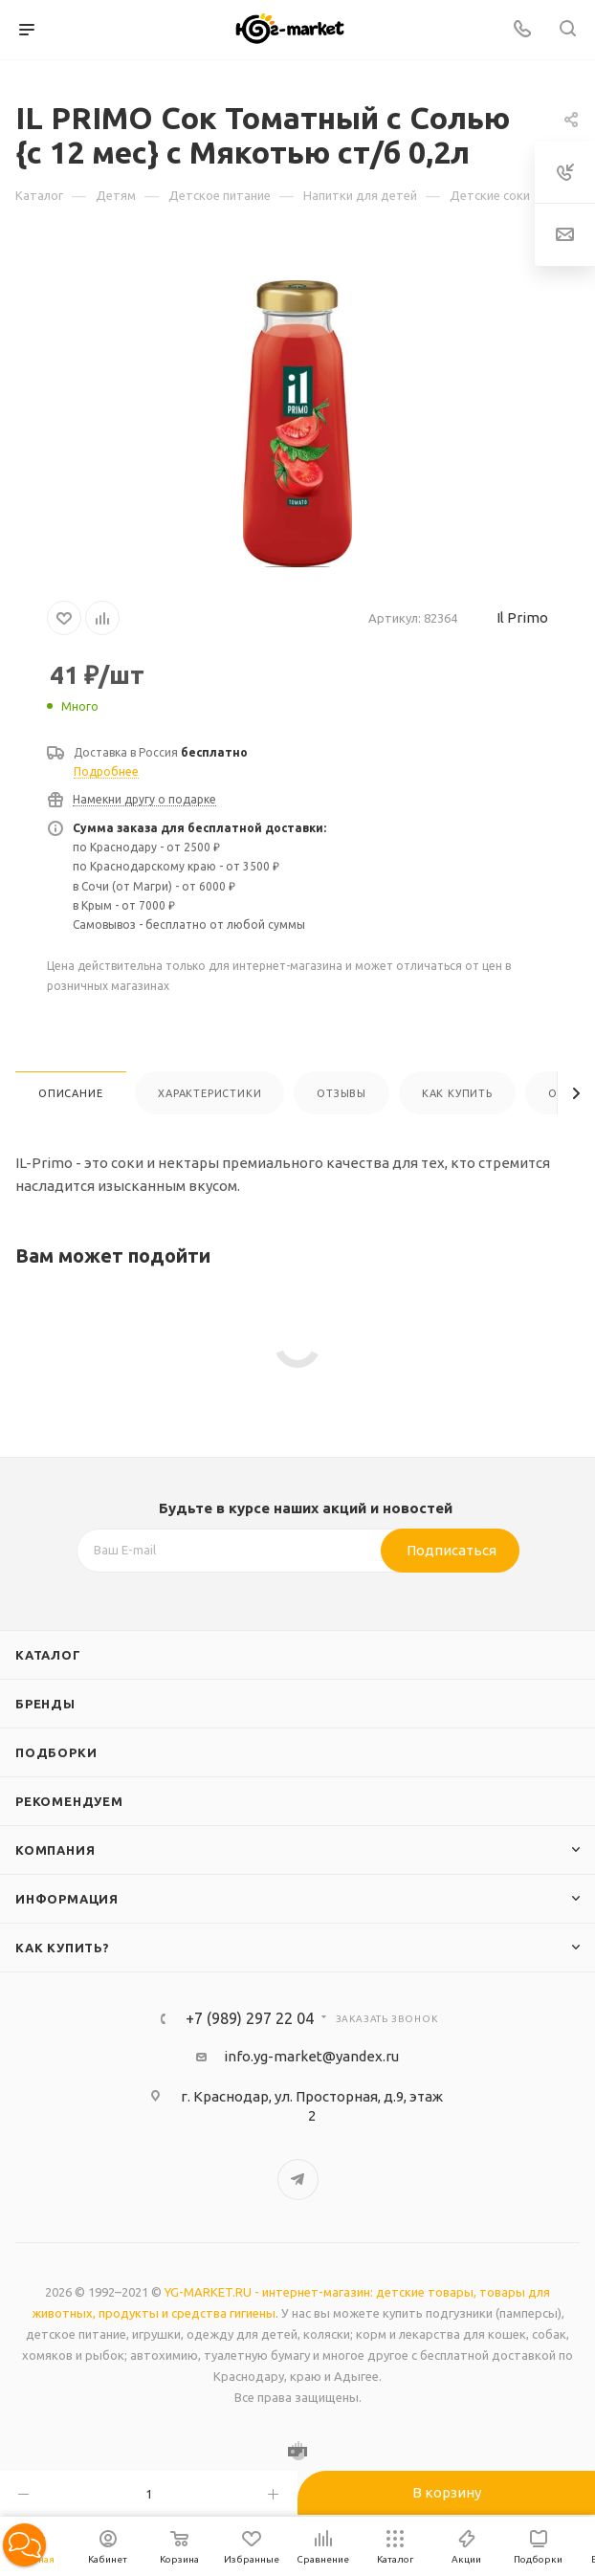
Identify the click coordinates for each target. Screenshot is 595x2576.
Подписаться (451, 1550)
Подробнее (106, 771)
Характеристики (209, 1093)
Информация (67, 1898)
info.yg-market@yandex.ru (311, 2056)
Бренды (45, 1703)
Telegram (298, 2179)
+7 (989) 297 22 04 (250, 2018)
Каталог (48, 1655)
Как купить (457, 1093)
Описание (70, 1093)
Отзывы (341, 1093)
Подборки (56, 1752)
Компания (55, 1850)
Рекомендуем (69, 1801)
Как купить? (62, 1947)
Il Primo (522, 617)
